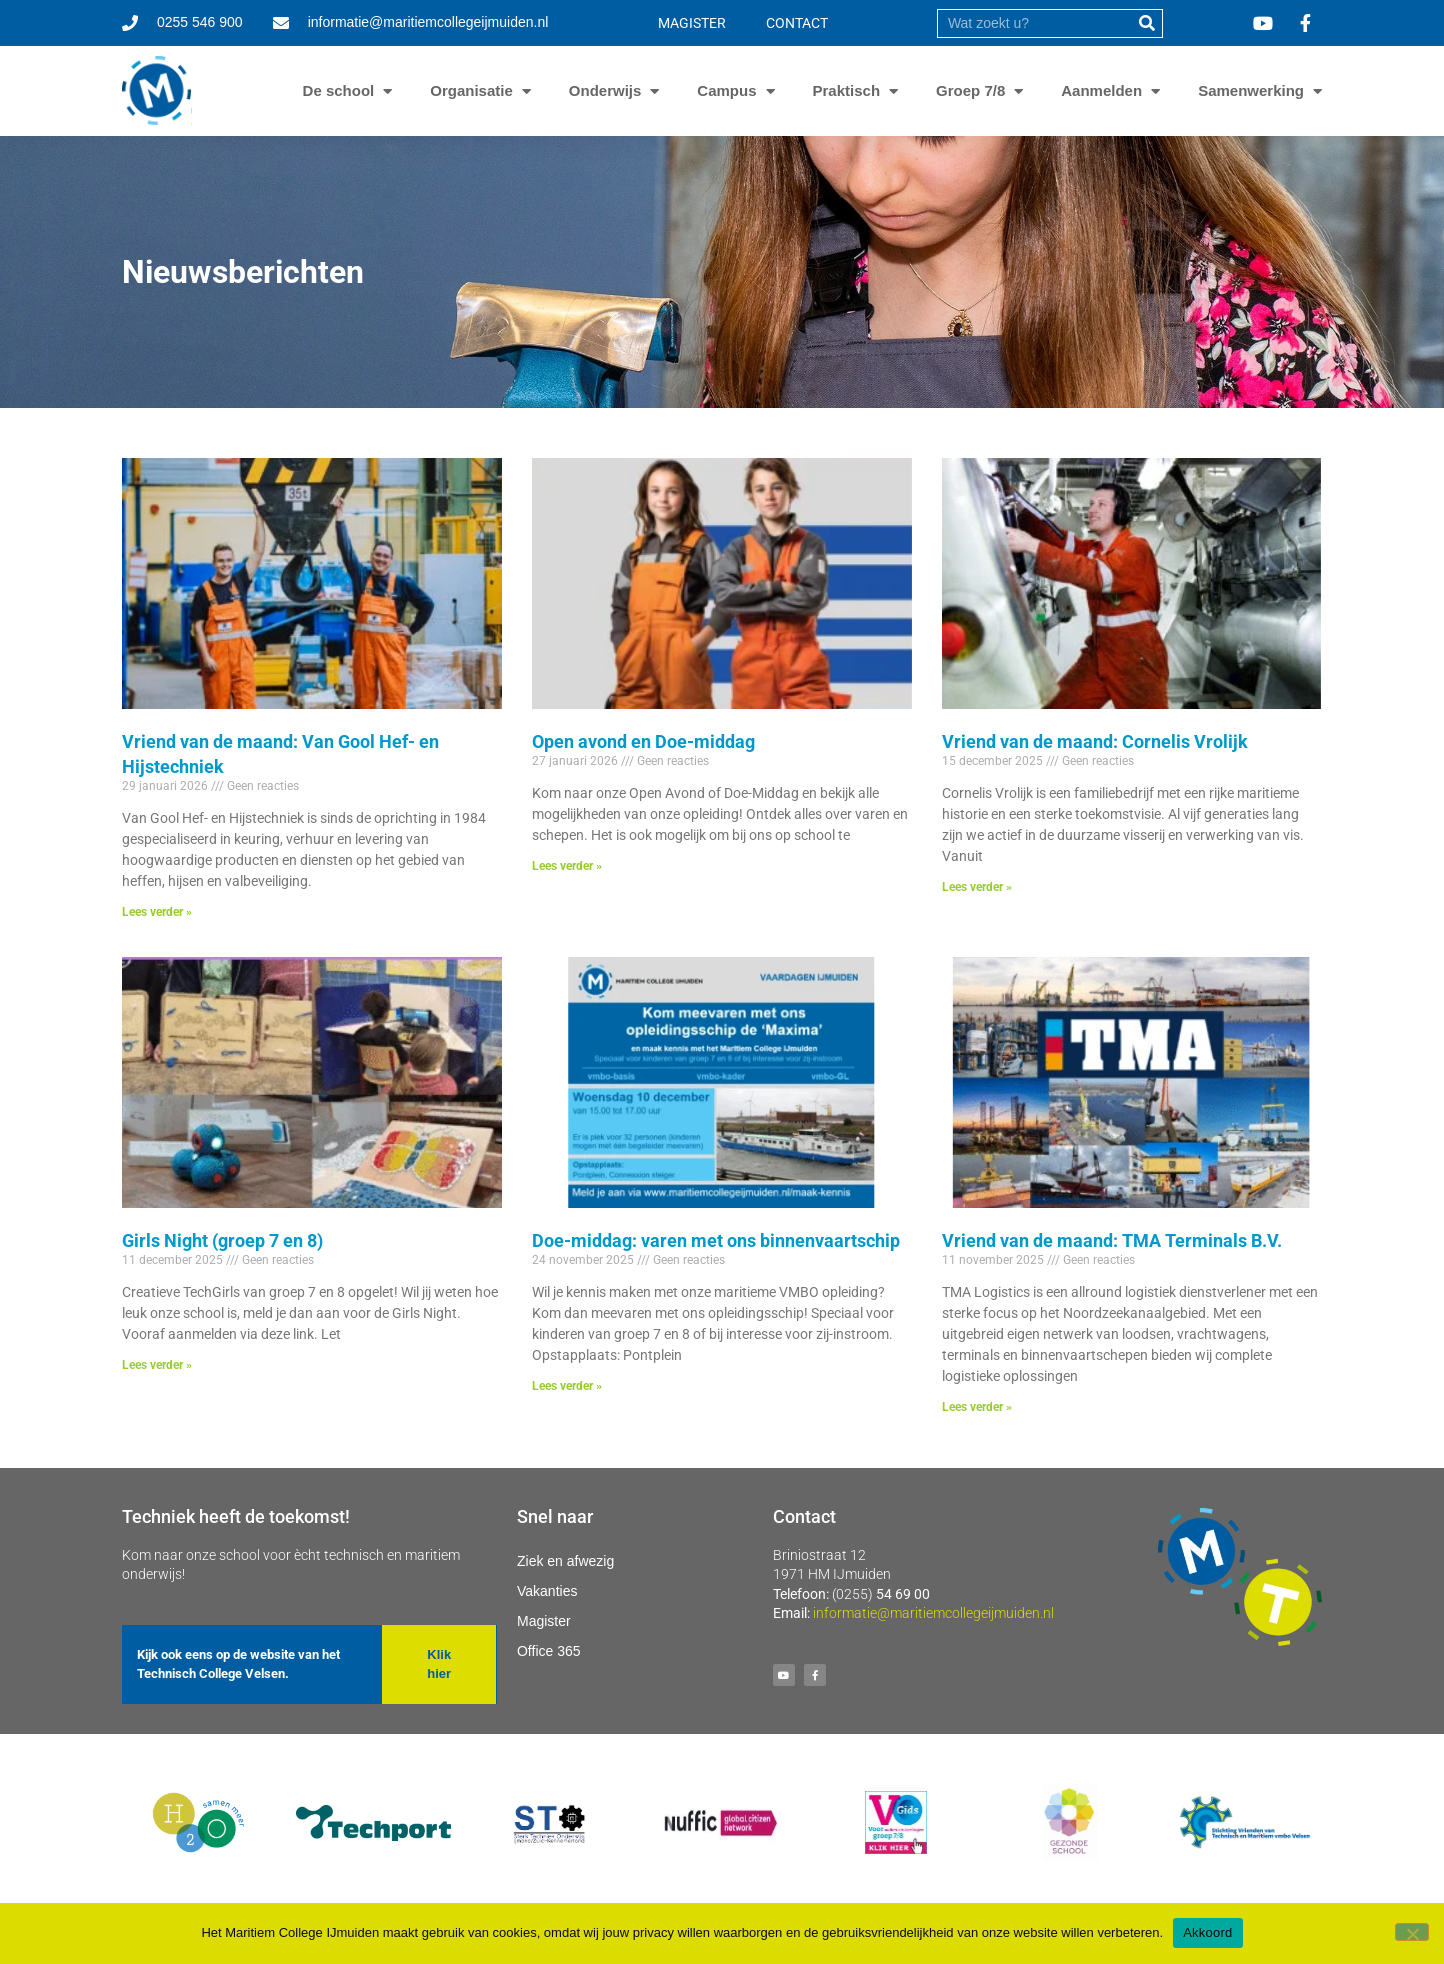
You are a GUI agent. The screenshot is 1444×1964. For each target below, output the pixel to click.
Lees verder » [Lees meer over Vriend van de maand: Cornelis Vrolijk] (977, 887)
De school (339, 91)
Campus (726, 91)
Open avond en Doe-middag (643, 741)
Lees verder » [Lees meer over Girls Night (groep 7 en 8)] (157, 1365)
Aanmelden (1101, 91)
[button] (438, 1664)
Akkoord (1207, 1932)
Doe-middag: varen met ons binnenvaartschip (716, 1240)
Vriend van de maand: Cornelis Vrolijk (1095, 741)
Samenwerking (1251, 91)
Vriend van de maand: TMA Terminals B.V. (1112, 1240)
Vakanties (547, 1591)
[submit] (1147, 23)
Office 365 (549, 1651)
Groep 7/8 (970, 91)
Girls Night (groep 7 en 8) (222, 1240)
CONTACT (797, 23)
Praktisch (847, 91)
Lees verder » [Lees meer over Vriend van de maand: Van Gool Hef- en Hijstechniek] (157, 912)
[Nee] (1412, 1932)
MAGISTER (692, 23)
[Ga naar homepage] (157, 91)
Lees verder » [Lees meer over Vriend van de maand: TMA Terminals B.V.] (977, 1407)
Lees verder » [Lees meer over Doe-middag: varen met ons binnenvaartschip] (567, 1386)
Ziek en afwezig (565, 1561)
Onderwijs (605, 91)
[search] (1035, 23)
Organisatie (471, 91)
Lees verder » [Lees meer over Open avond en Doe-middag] (567, 866)
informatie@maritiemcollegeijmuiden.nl (933, 1613)
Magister (544, 1621)
